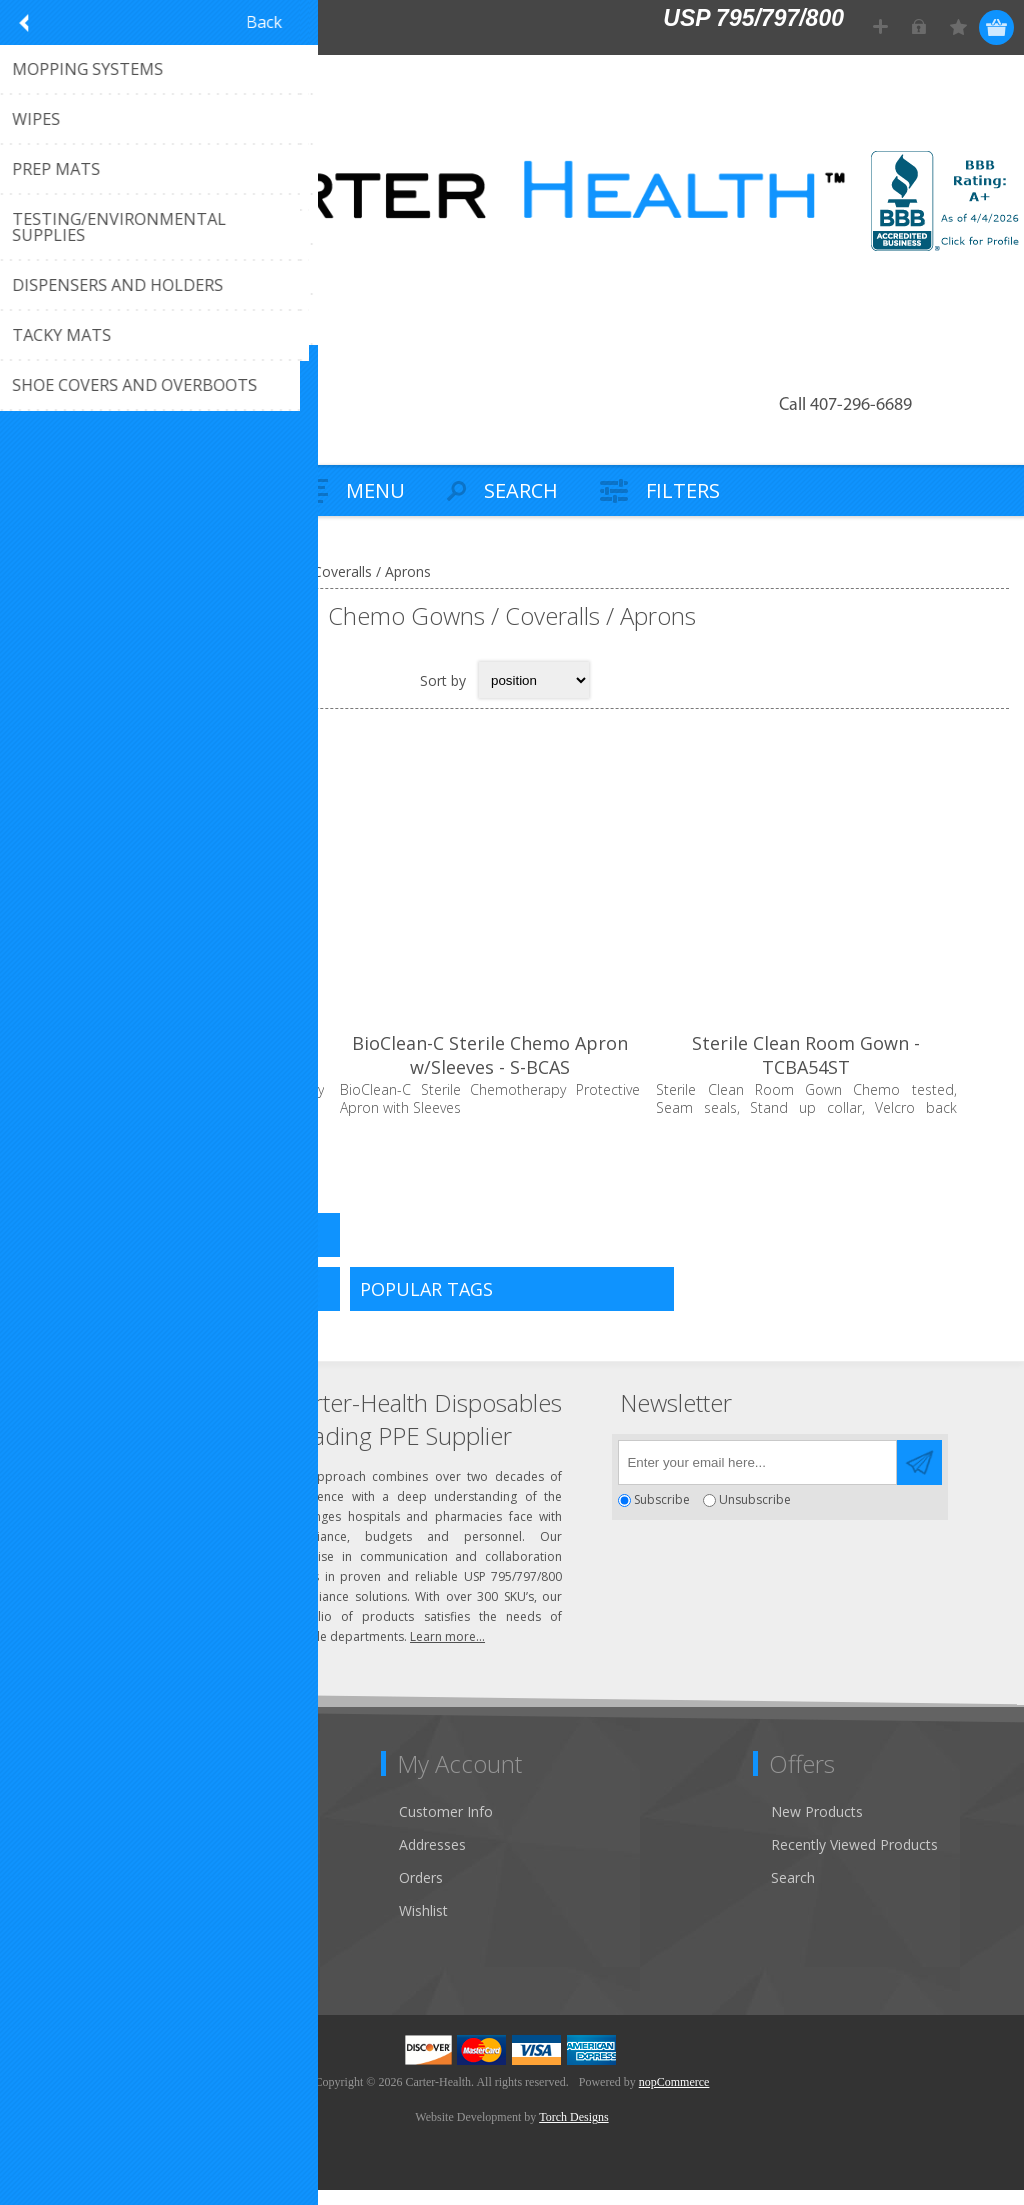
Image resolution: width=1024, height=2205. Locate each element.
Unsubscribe (755, 1514)
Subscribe (662, 1514)
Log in (920, 27)
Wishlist (423, 1925)
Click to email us (110, 1498)
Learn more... (447, 1651)
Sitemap (54, 1925)
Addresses (432, 1859)
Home (40, 571)
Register (881, 27)
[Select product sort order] (534, 680)
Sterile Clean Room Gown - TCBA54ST (843, 1072)
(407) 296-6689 (107, 1465)
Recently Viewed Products (854, 1859)
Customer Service (85, 1859)
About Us (58, 1892)
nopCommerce (674, 2097)
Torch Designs (573, 2132)
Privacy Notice (74, 1958)
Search (793, 1892)
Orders (421, 1892)
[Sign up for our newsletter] (757, 1477)
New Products (817, 1826)
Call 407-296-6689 (845, 405)
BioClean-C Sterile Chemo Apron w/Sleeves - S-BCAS (512, 1072)
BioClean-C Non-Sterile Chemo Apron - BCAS (181, 1072)
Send (919, 1477)
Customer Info (446, 1826)
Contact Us (64, 1826)
